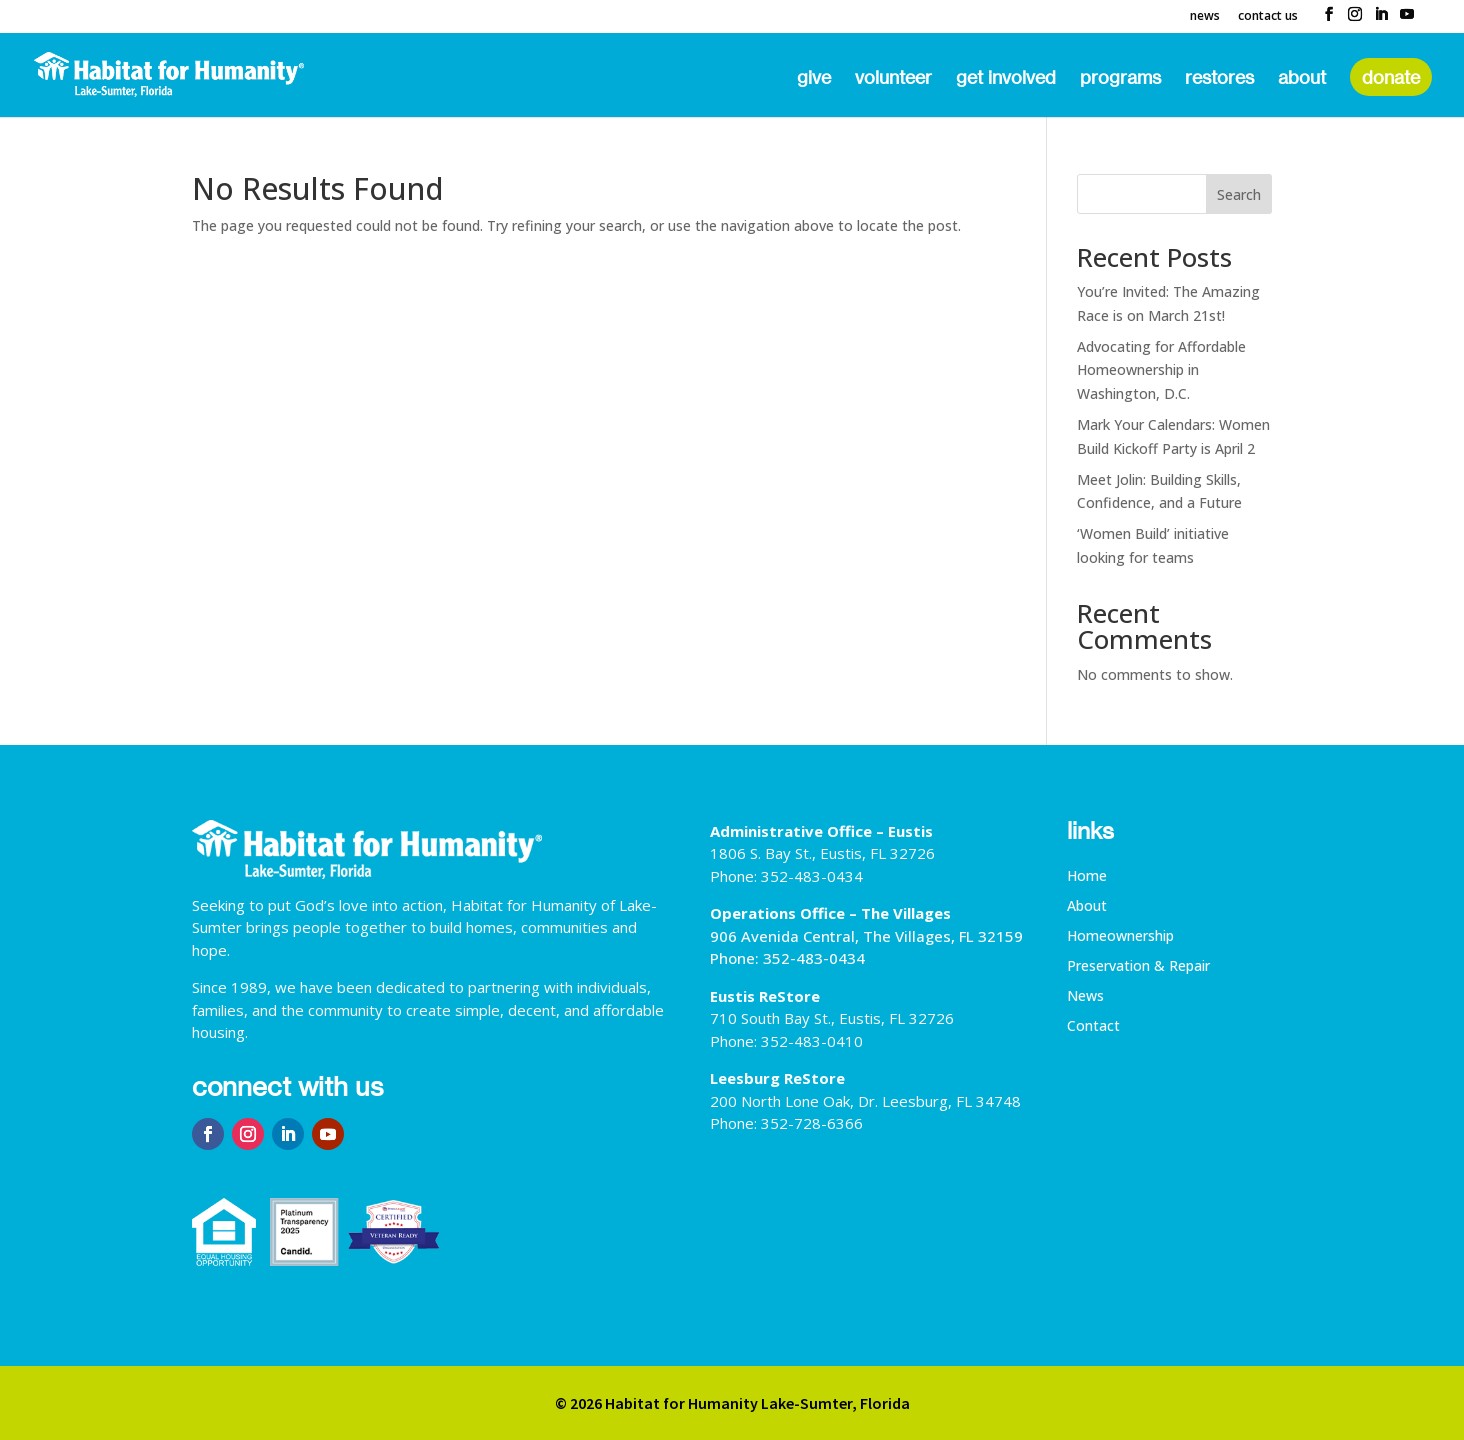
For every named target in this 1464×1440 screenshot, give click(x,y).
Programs (1120, 79)
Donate (1391, 77)
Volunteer (893, 79)
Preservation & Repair (1138, 967)
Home (1087, 877)
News (1205, 17)
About (1302, 79)
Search (1239, 194)
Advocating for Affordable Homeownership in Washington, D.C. (1161, 370)
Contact (1093, 1027)
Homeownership (1120, 937)
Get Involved (1006, 79)
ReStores (1219, 79)
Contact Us (1268, 17)
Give (814, 79)
